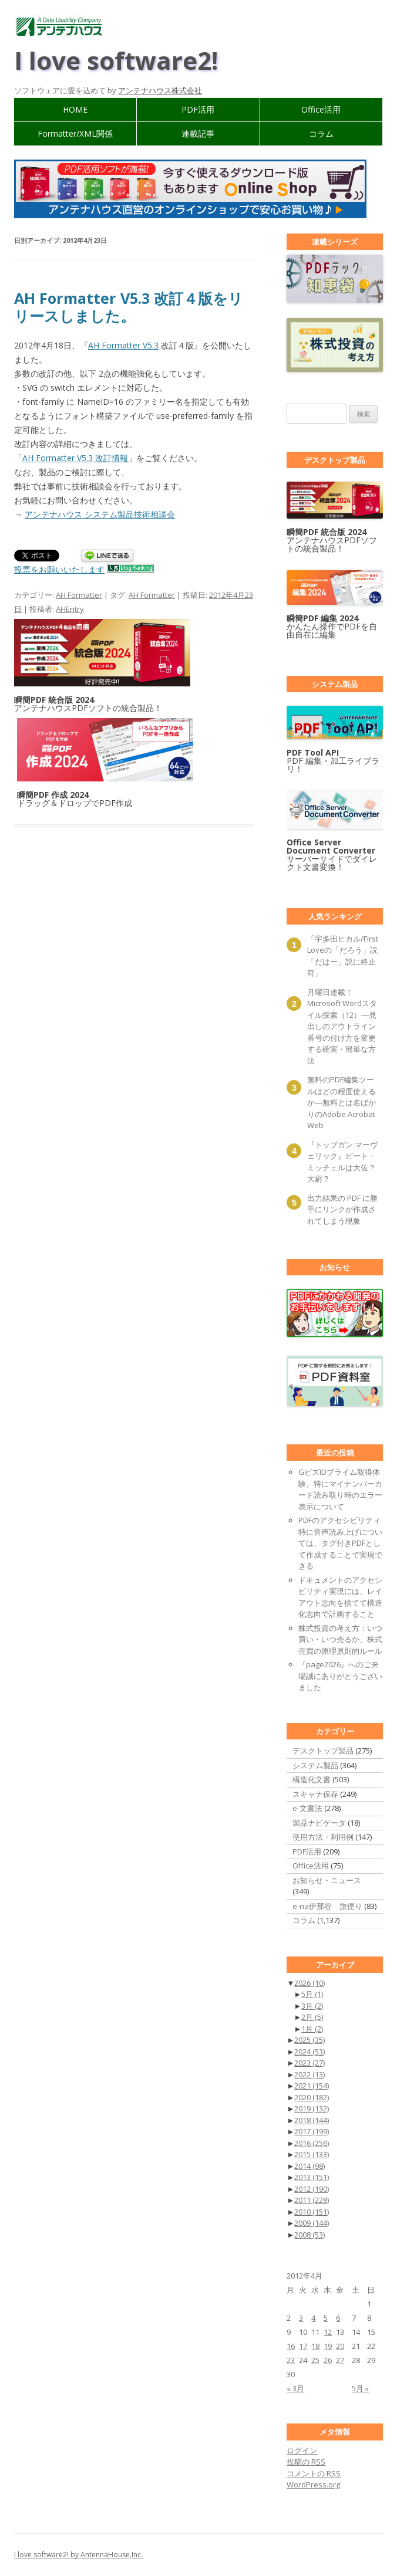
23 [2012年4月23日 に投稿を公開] (291, 2360)
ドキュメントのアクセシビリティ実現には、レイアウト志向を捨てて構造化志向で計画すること (340, 1597)
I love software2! (116, 60)
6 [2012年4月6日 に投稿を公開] (338, 2318)
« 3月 (295, 2388)
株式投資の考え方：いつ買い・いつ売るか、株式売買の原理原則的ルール (340, 1639)
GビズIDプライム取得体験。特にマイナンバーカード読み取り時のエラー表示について (340, 1489)
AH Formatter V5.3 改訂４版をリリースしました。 (128, 307)
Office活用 (321, 109)
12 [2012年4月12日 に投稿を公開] (328, 2332)
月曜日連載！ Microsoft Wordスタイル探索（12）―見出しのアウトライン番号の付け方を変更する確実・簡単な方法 (342, 1026)
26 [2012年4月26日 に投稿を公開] (328, 2360)
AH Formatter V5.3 (123, 345)
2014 (309, 2166)
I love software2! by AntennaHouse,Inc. (78, 2555)
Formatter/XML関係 (75, 133)
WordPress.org (313, 2484)
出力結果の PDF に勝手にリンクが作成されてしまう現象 (342, 1209)
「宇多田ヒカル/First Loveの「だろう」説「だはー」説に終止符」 (342, 956)
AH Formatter (79, 595)
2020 (311, 2097)
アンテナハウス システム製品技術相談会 (100, 514)
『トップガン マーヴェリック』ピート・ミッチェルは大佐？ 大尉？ (343, 1161)
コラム (321, 133)
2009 (311, 2223)
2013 (311, 2177)
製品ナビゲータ (319, 1822)
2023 (309, 2062)
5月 (312, 1994)
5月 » (360, 2388)
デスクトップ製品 (323, 1750)
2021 (311, 2085)
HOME (75, 109)
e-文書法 (307, 1808)
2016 (311, 2143)
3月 (312, 2005)
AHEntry (70, 609)
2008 (309, 2234)
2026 (309, 1983)
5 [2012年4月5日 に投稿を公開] (326, 2318)
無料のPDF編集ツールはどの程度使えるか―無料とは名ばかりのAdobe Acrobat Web (341, 1102)
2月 (312, 2017)
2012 (311, 2189)
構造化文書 (311, 1779)
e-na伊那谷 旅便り (327, 1906)
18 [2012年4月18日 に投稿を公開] (315, 2346)
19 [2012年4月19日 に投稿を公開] (328, 2346)
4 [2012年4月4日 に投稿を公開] (313, 2318)
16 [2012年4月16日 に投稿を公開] (291, 2346)
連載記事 (197, 133)
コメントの (314, 2473)
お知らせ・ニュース (326, 1880)
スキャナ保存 (315, 1794)
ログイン (302, 2450)
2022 (309, 2074)
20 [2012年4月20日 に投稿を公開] (340, 2346)
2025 (309, 2040)
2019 (311, 2108)
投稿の (306, 2461)
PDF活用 (197, 109)
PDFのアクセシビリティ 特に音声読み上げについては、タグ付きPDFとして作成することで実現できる (340, 1543)
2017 (311, 2131)
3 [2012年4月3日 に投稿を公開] (301, 2318)
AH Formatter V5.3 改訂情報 (75, 457)
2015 (311, 2154)
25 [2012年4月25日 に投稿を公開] (315, 2360)
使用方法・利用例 (323, 1837)
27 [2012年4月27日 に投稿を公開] (340, 2360)
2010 (311, 2211)
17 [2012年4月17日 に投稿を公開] (303, 2346)
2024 (309, 2051)
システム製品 (315, 1765)
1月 (312, 2028)
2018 (311, 2120)
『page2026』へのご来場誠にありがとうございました (340, 1675)
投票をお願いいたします (59, 569)
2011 (311, 2200)
